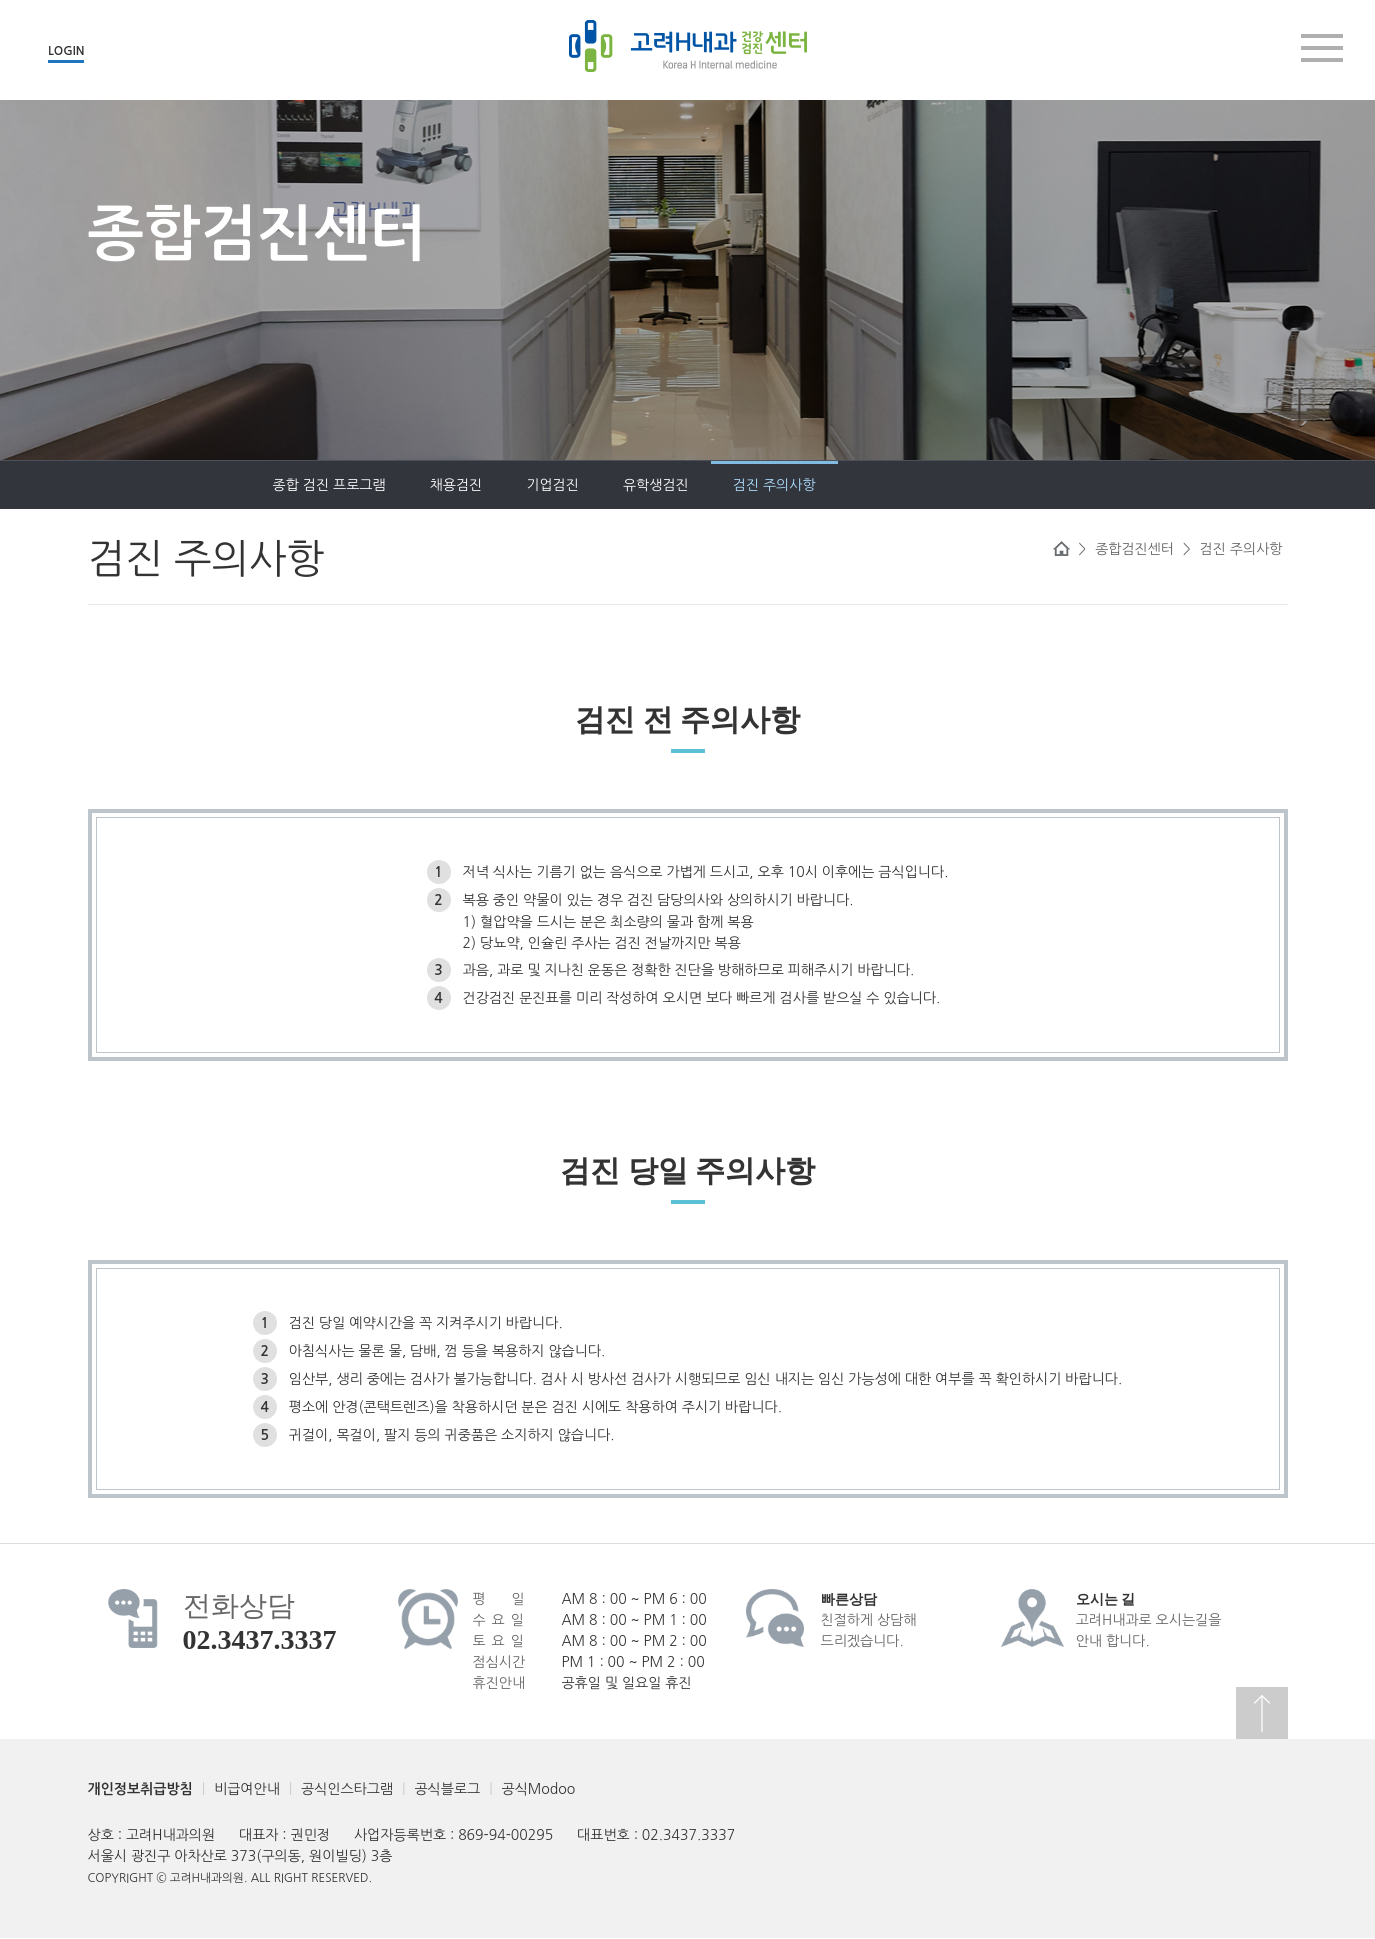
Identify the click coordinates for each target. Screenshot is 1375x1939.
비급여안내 (247, 1789)
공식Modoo (538, 1789)
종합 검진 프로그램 (166, 485)
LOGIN (66, 51)
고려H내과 (688, 46)
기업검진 (389, 485)
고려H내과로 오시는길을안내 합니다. (1149, 1620)
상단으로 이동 (1262, 1713)
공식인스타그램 (347, 1789)
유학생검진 (493, 485)
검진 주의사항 (611, 485)
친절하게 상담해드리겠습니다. (869, 1620)
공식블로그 (447, 1789)
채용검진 (293, 485)
